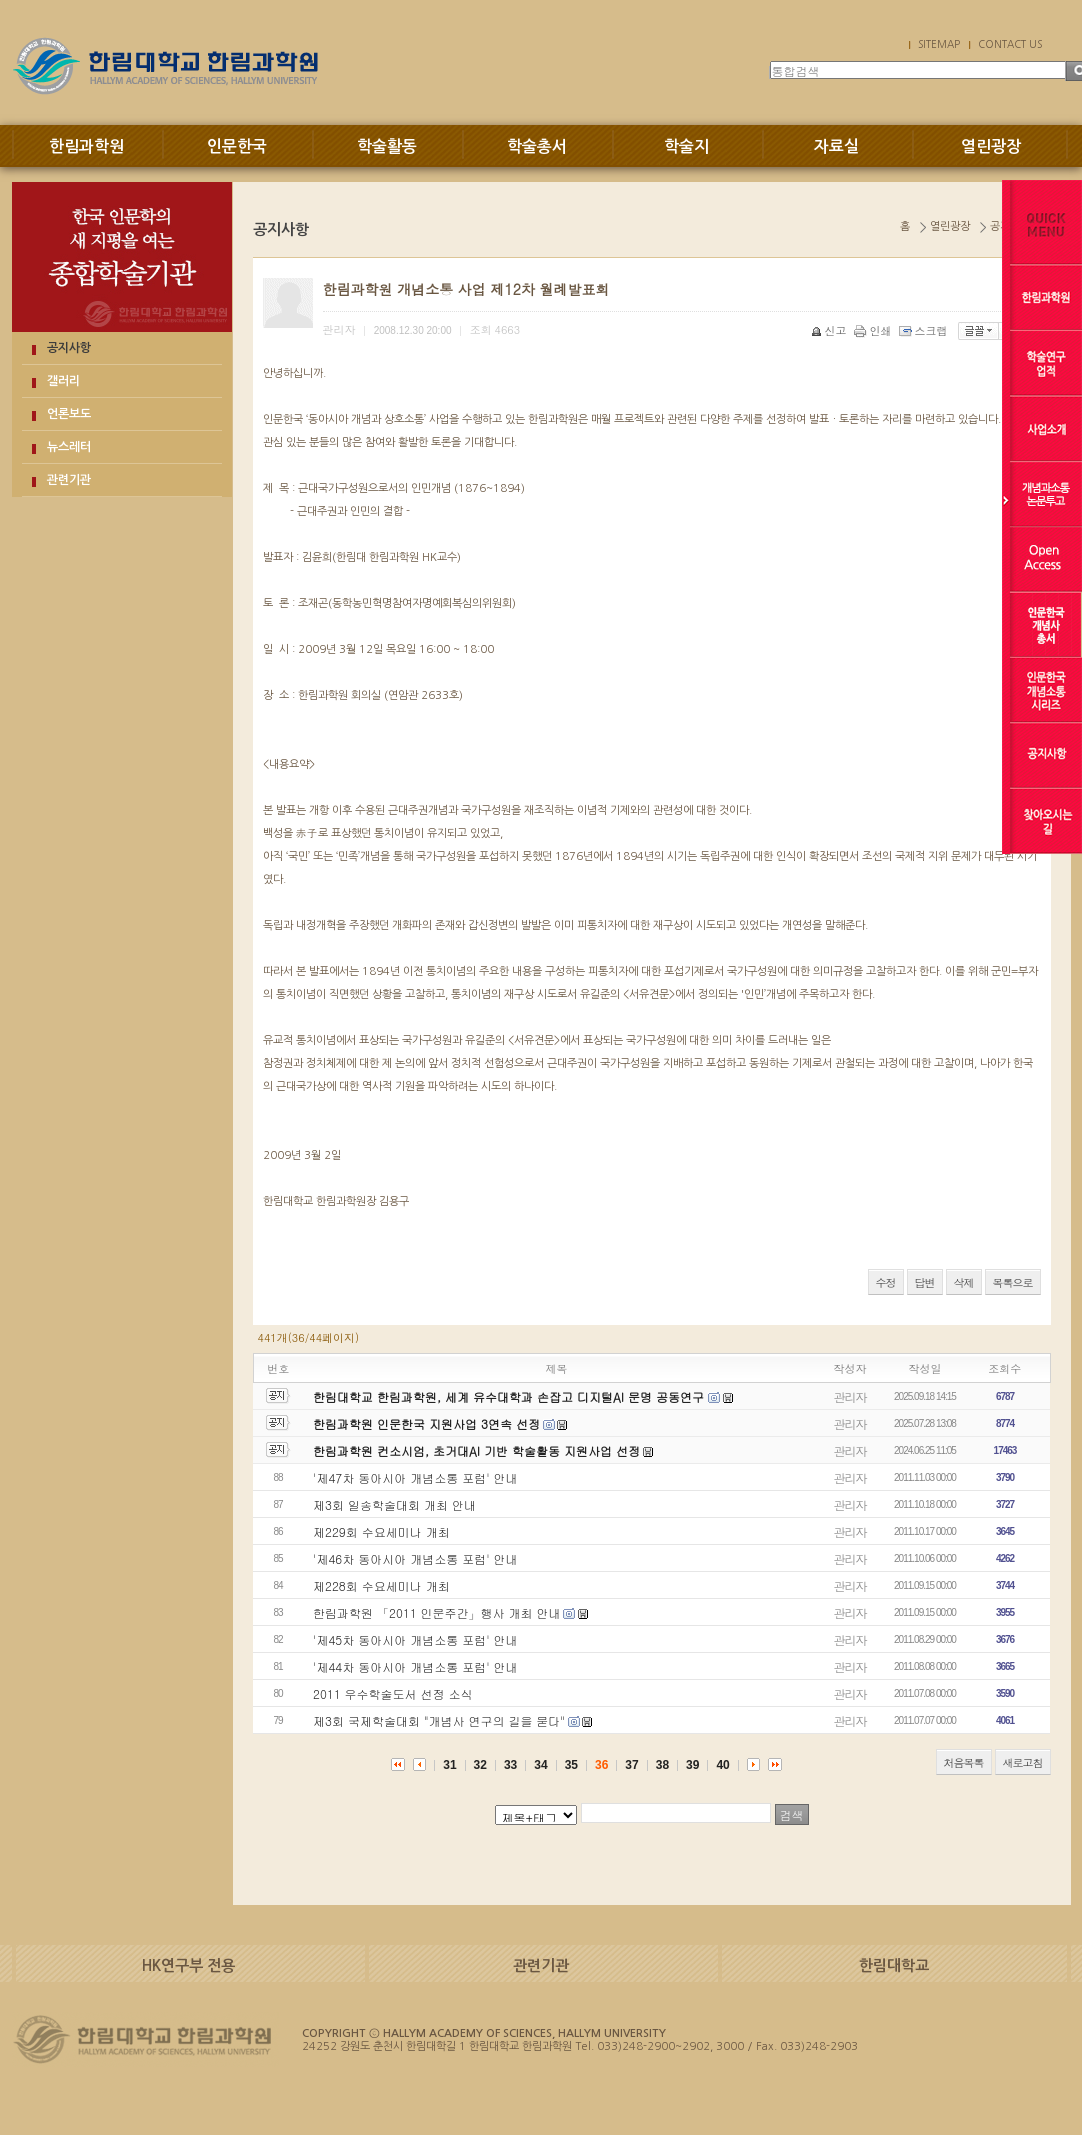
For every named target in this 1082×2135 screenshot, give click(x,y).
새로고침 (1023, 1762)
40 (722, 1765)
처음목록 (964, 1762)
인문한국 (237, 146)
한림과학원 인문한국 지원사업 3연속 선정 (426, 1423)
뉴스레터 (69, 447)
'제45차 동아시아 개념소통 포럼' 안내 (415, 1639)
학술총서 (537, 146)
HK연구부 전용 (188, 1965)
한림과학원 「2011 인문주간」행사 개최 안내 (437, 1612)
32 (480, 1765)
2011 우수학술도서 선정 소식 (393, 1693)
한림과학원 (86, 146)
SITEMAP (939, 44)
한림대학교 (894, 1965)
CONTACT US (1010, 44)
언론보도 (69, 414)
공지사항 (69, 348)
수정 (886, 1282)
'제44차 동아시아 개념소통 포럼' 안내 (415, 1666)
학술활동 (387, 146)
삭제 (964, 1282)
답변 (925, 1282)
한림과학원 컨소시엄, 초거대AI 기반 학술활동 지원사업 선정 (476, 1450)
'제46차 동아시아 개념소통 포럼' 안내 (415, 1558)
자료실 (836, 146)
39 (692, 1765)
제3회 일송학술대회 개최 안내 (394, 1504)
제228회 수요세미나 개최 (381, 1585)
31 (449, 1765)
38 (662, 1765)
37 (631, 1765)
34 (540, 1765)
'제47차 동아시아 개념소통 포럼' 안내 (415, 1477)
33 (510, 1765)
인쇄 (874, 330)
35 (571, 1765)
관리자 (850, 1396)
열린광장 (991, 146)
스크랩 (925, 330)
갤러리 (63, 381)
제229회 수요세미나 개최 (381, 1531)
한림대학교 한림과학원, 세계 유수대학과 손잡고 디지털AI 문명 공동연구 (510, 1396)
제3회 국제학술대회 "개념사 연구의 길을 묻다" (439, 1720)
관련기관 (69, 480)
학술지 (686, 146)
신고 (830, 330)
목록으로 (1013, 1282)
